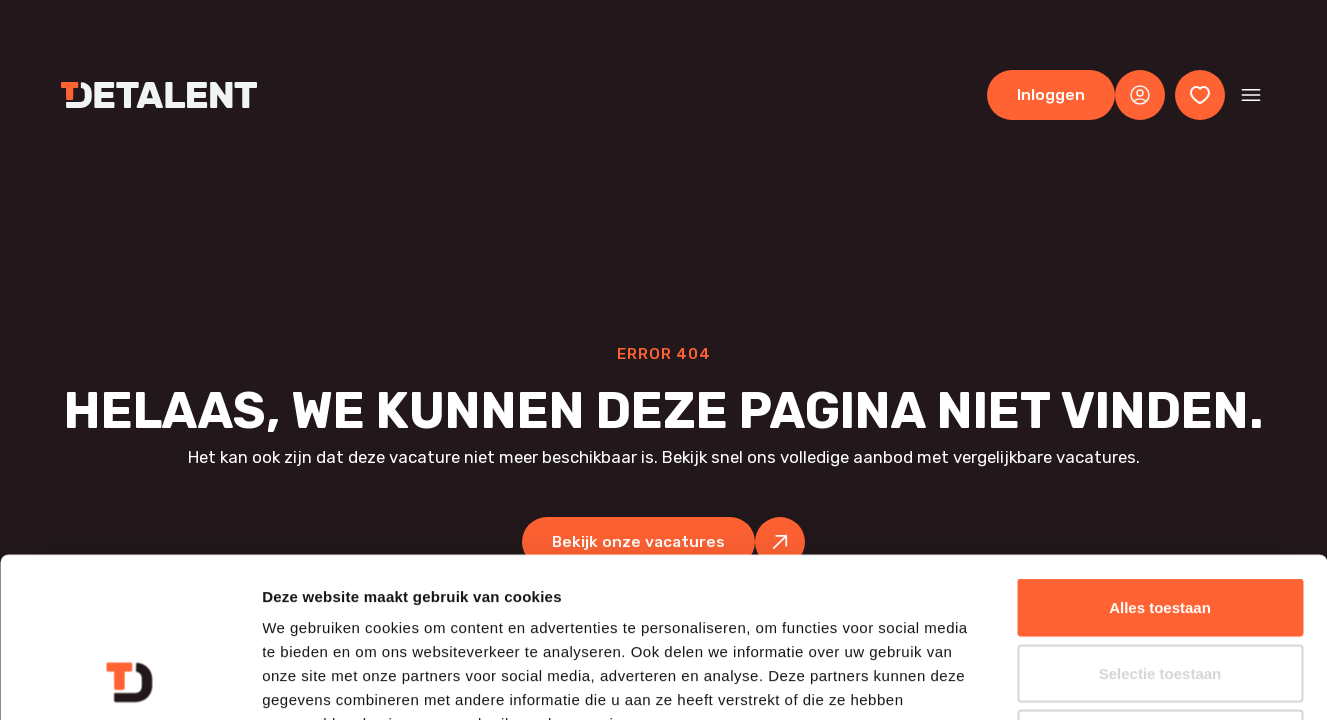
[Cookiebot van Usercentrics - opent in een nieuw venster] (129, 681)
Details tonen (1080, 680)
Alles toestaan (1160, 457)
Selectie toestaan (1160, 523)
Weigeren (1159, 588)
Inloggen (1051, 94)
